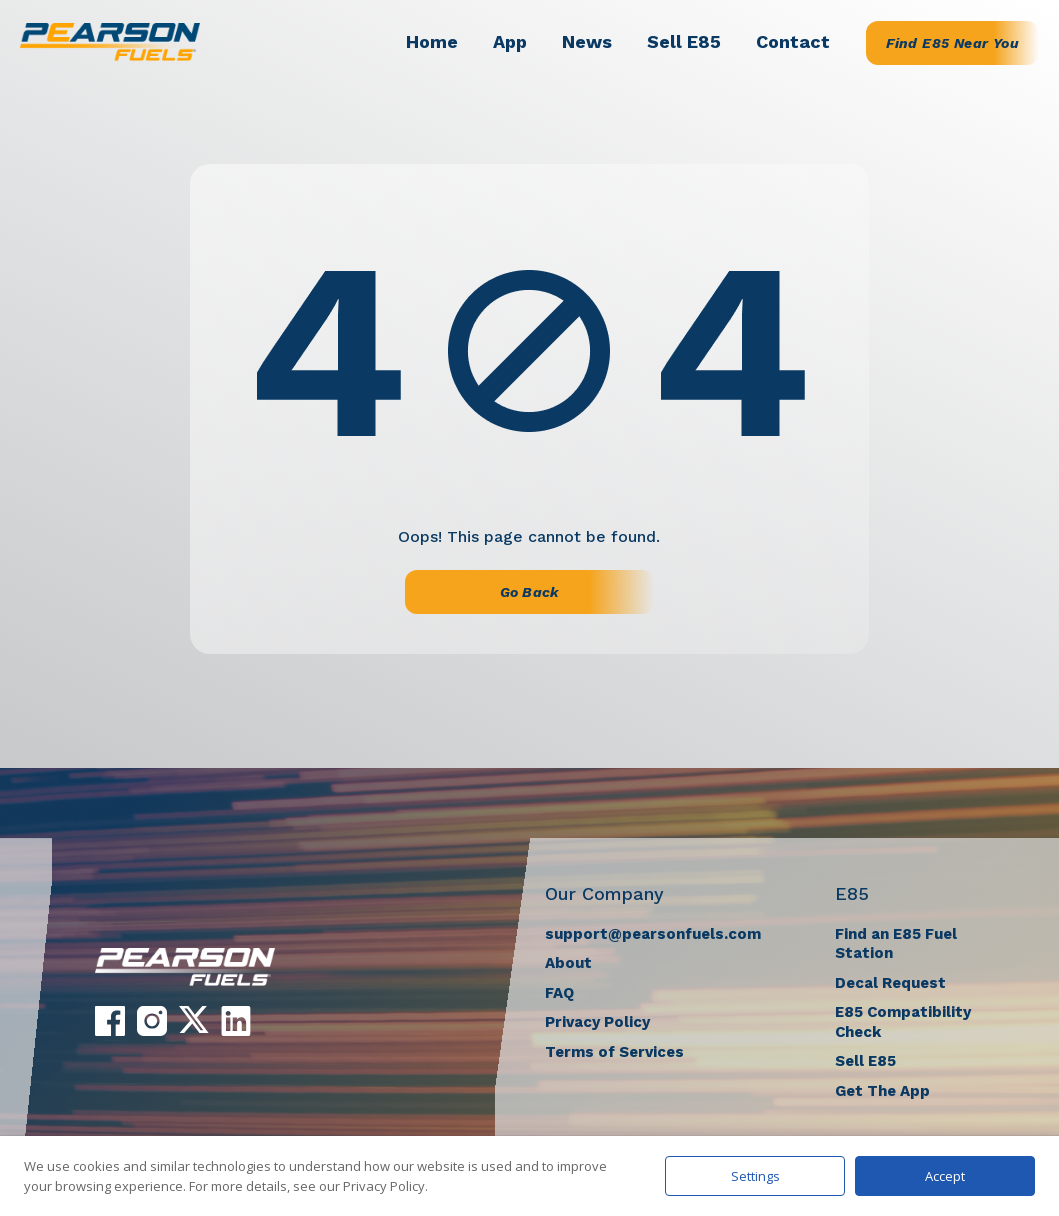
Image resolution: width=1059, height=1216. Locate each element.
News (587, 41)
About (568, 963)
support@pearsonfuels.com (653, 934)
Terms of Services (614, 1052)
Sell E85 (684, 41)
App (510, 41)
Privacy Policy (597, 1022)
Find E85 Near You (952, 43)
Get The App (882, 1091)
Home (432, 41)
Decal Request (890, 983)
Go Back (529, 592)
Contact (793, 41)
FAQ (559, 993)
